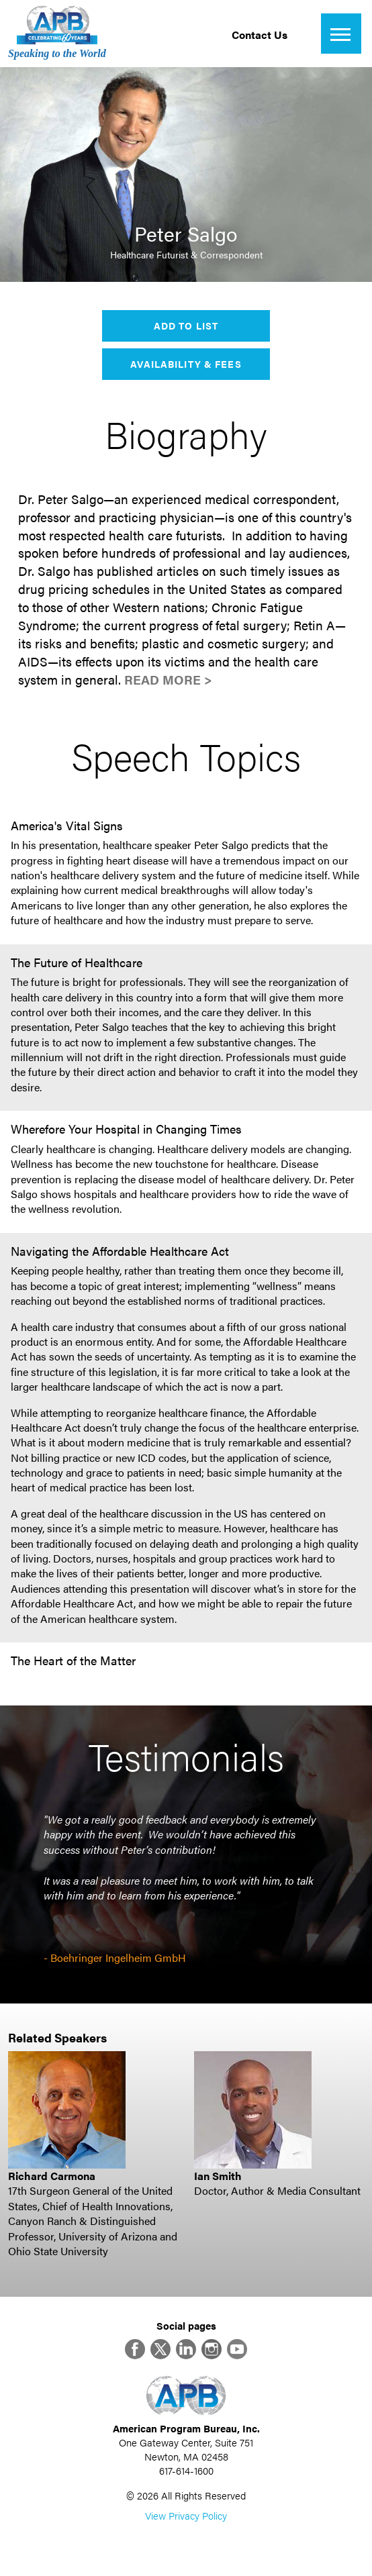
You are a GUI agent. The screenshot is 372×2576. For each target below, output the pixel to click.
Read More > (168, 679)
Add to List (186, 325)
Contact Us (259, 34)
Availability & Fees (185, 363)
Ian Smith (218, 2175)
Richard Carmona (51, 2175)
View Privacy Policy (186, 2515)
